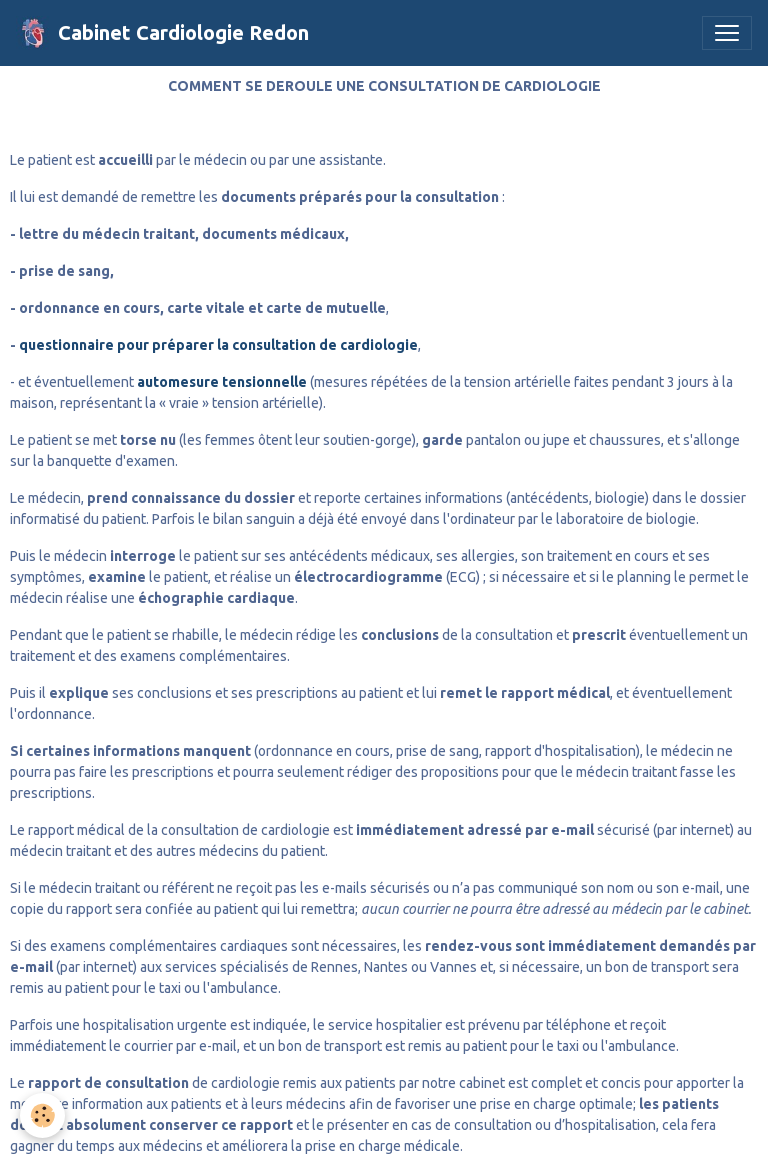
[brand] (162, 33)
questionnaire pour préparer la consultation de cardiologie (218, 345)
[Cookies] (42, 1115)
